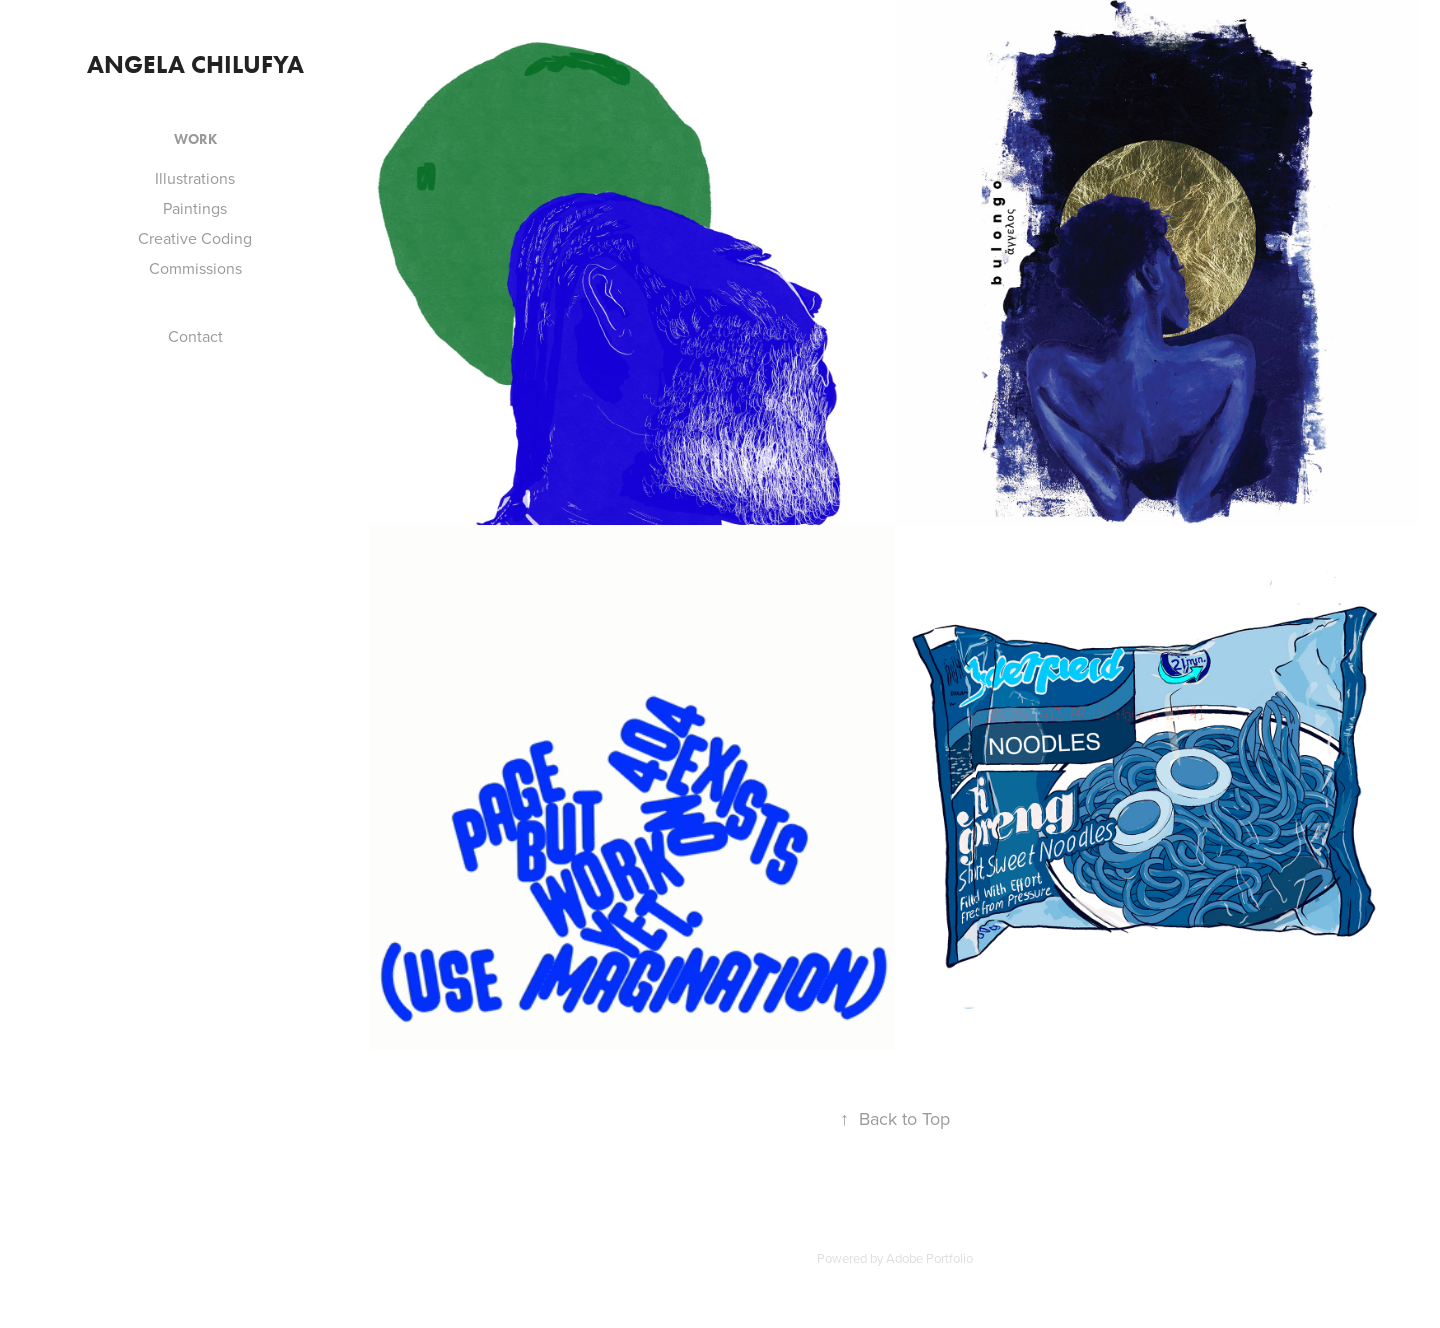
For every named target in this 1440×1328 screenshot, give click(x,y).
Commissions (195, 268)
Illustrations (195, 178)
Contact (195, 336)
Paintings (195, 208)
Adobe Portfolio (929, 1258)
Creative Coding (195, 238)
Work (195, 139)
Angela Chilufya (195, 64)
